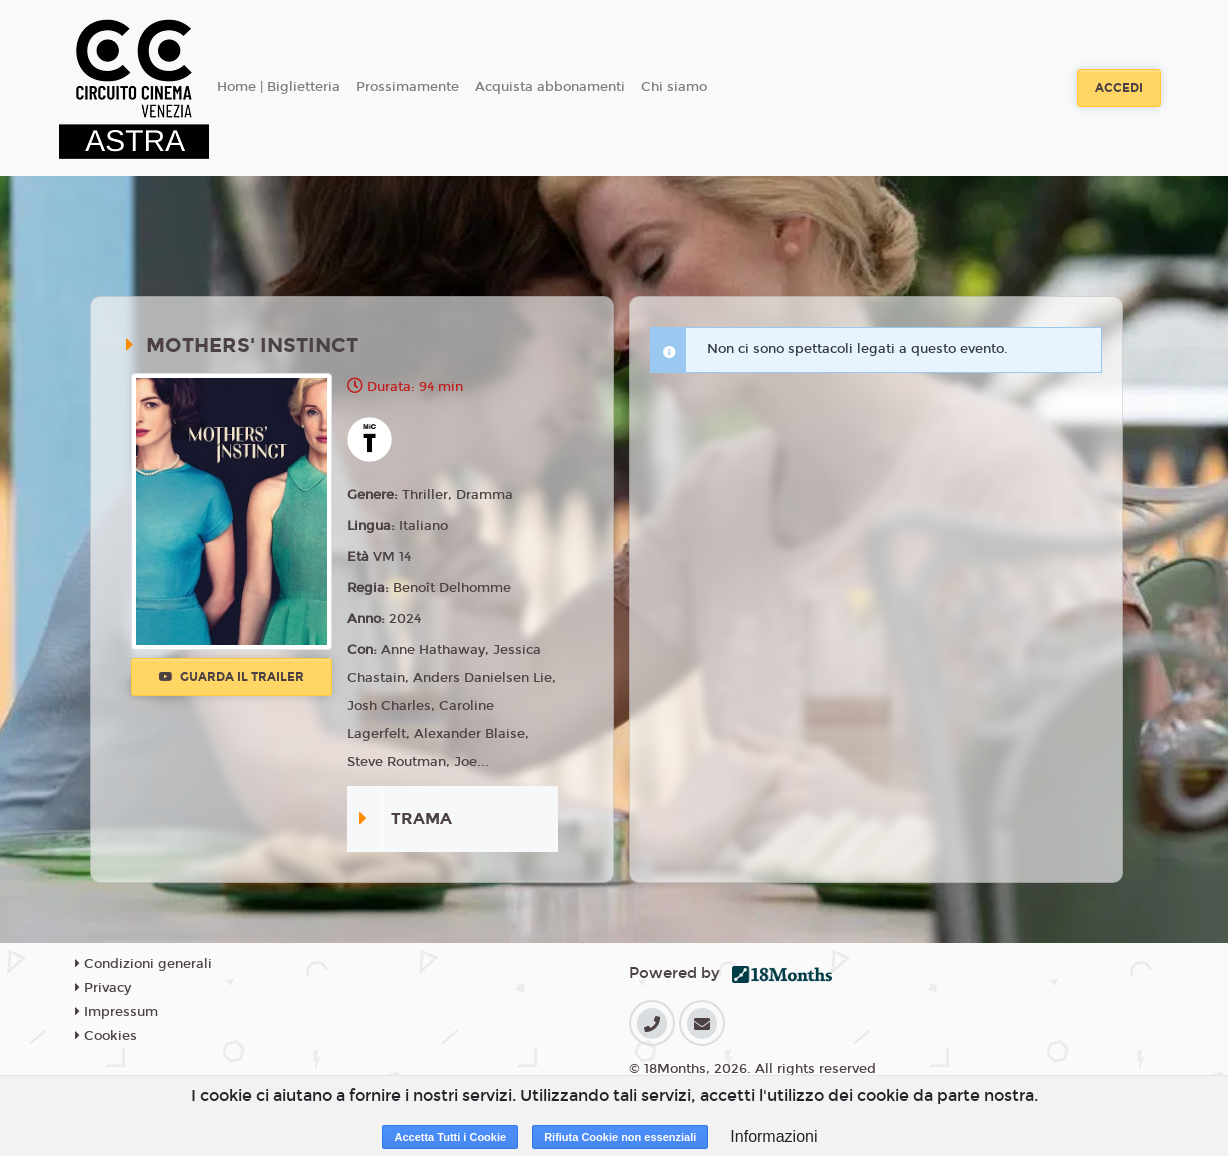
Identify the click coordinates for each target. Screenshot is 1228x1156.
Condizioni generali (143, 964)
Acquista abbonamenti (550, 87)
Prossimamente (407, 87)
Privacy (103, 988)
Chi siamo (674, 87)
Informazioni (773, 1136)
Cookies (106, 1036)
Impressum (116, 1012)
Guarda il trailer (231, 677)
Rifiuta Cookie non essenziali (620, 1137)
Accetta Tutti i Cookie (450, 1137)
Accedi (1119, 88)
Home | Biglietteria (278, 87)
